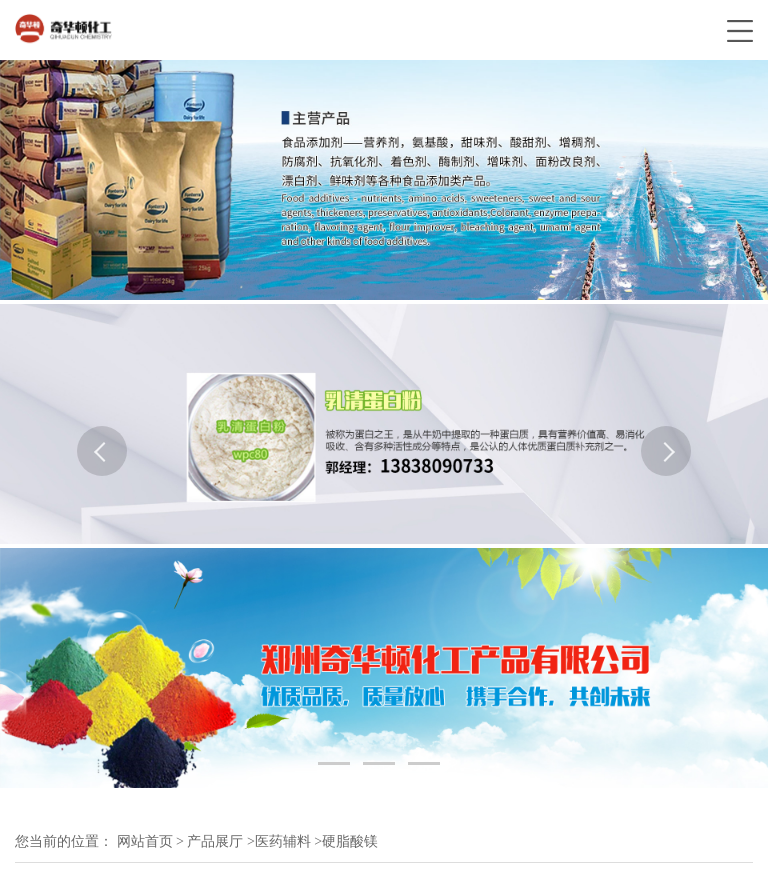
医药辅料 (283, 841)
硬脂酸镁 (350, 841)
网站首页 (145, 841)
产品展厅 (215, 841)
